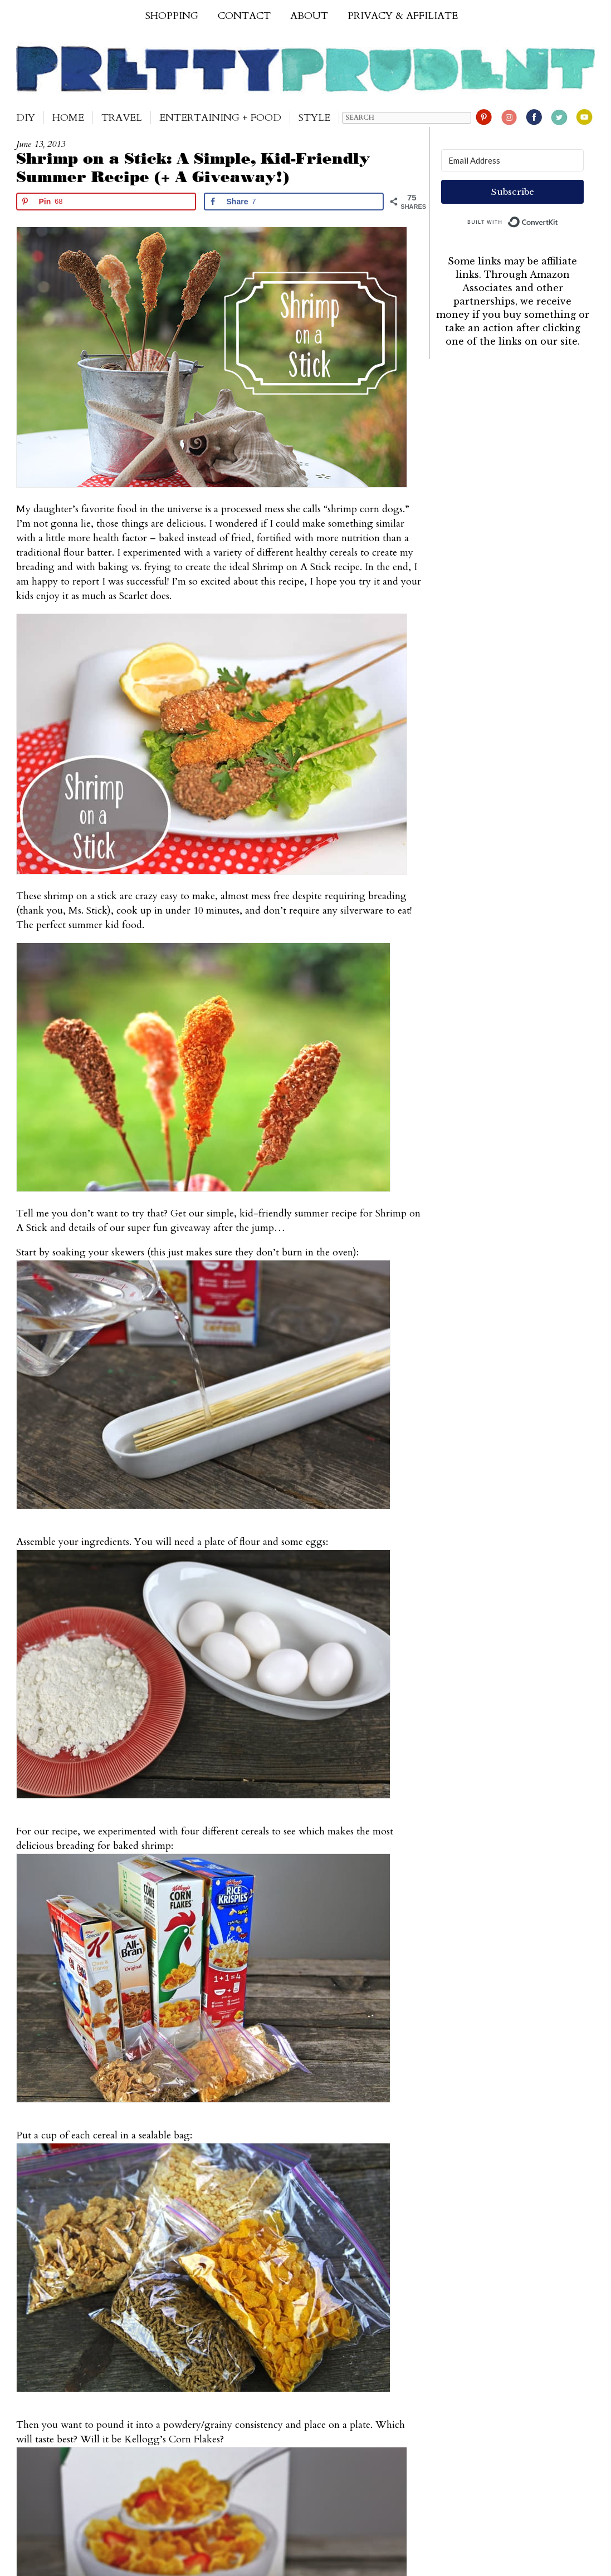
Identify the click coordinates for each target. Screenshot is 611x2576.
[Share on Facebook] (294, 201)
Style (314, 117)
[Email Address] (512, 160)
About (309, 16)
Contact (244, 16)
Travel (121, 117)
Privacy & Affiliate (403, 16)
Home (68, 117)
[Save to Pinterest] (106, 201)
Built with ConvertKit (558, 219)
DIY (25, 117)
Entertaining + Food (220, 117)
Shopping (171, 16)
